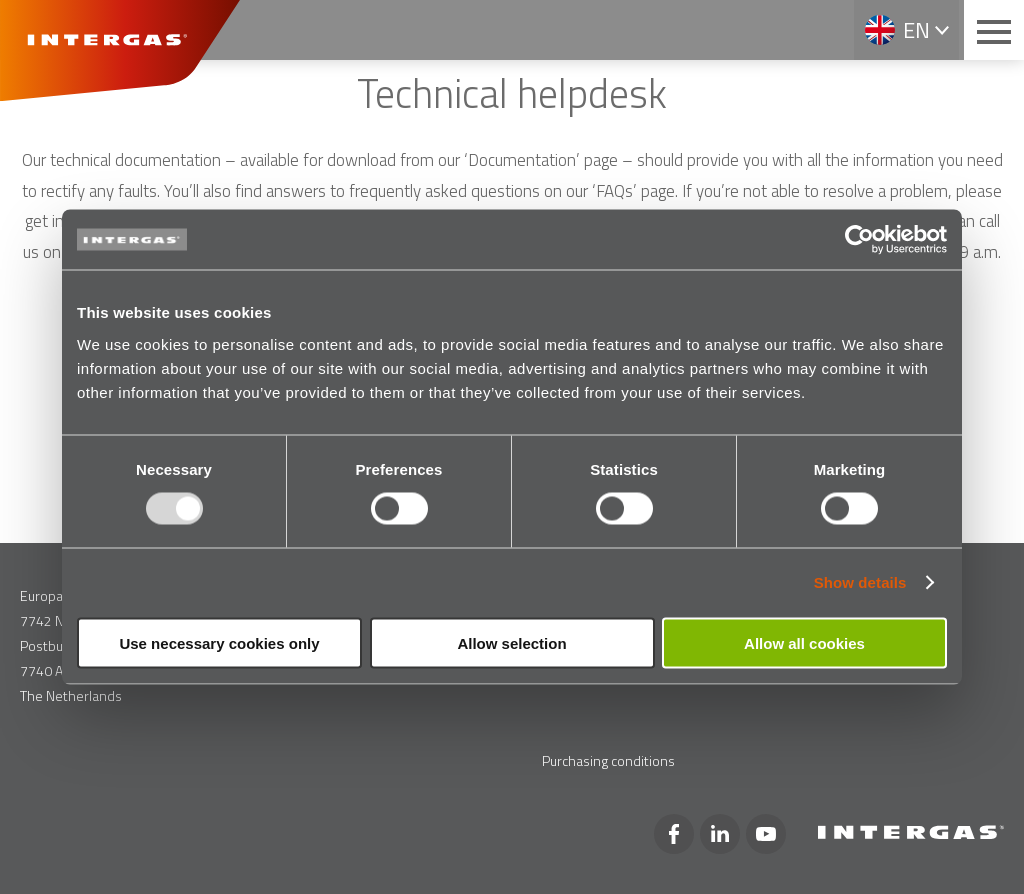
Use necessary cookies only (219, 642)
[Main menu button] (994, 30)
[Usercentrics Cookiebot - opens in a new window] (859, 240)
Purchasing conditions (608, 760)
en (916, 30)
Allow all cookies (804, 642)
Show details (860, 582)
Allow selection (511, 642)
